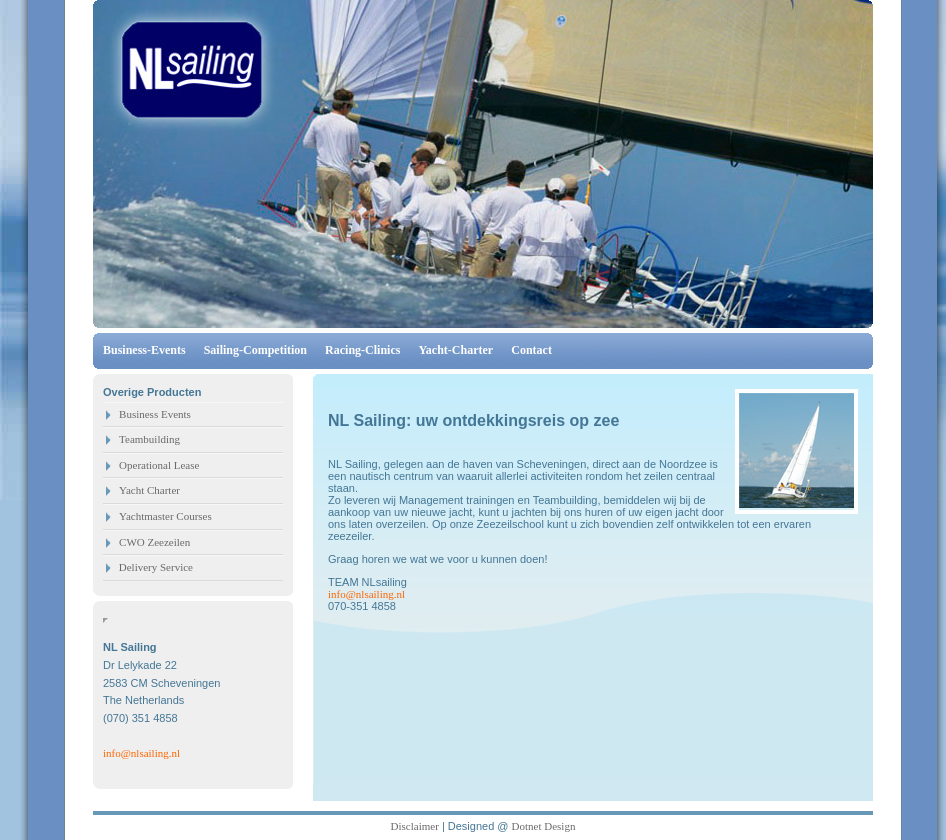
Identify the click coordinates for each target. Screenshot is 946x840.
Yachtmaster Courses (165, 516)
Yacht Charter (149, 490)
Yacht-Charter (456, 350)
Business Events (155, 414)
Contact (531, 350)
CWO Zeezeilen (154, 542)
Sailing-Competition (255, 350)
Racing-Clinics (362, 350)
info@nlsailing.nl (141, 753)
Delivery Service (154, 567)
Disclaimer (415, 826)
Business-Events (146, 350)
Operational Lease (159, 465)
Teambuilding (149, 439)
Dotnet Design (544, 826)
